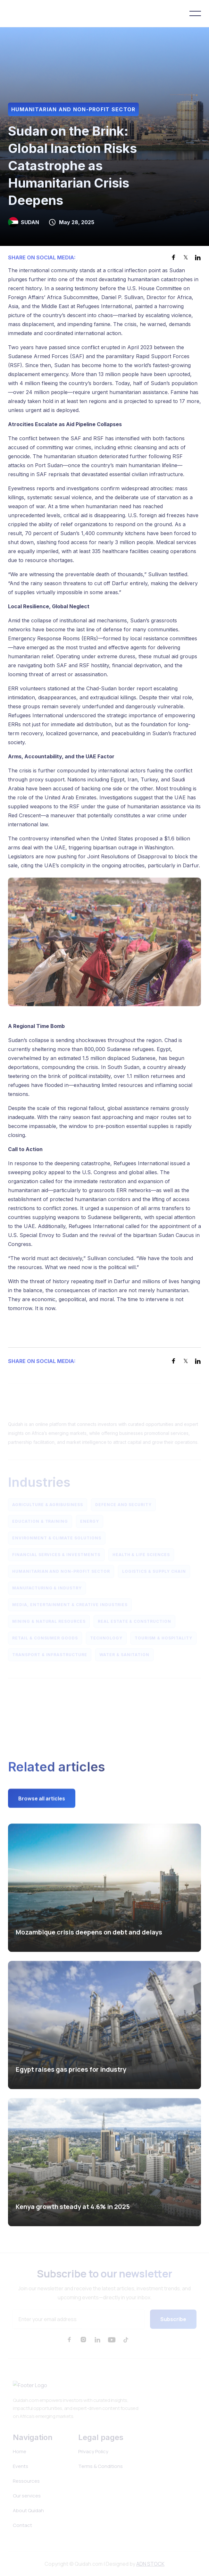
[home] (35, 13)
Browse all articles (41, 1799)
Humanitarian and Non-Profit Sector (73, 109)
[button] (195, 13)
